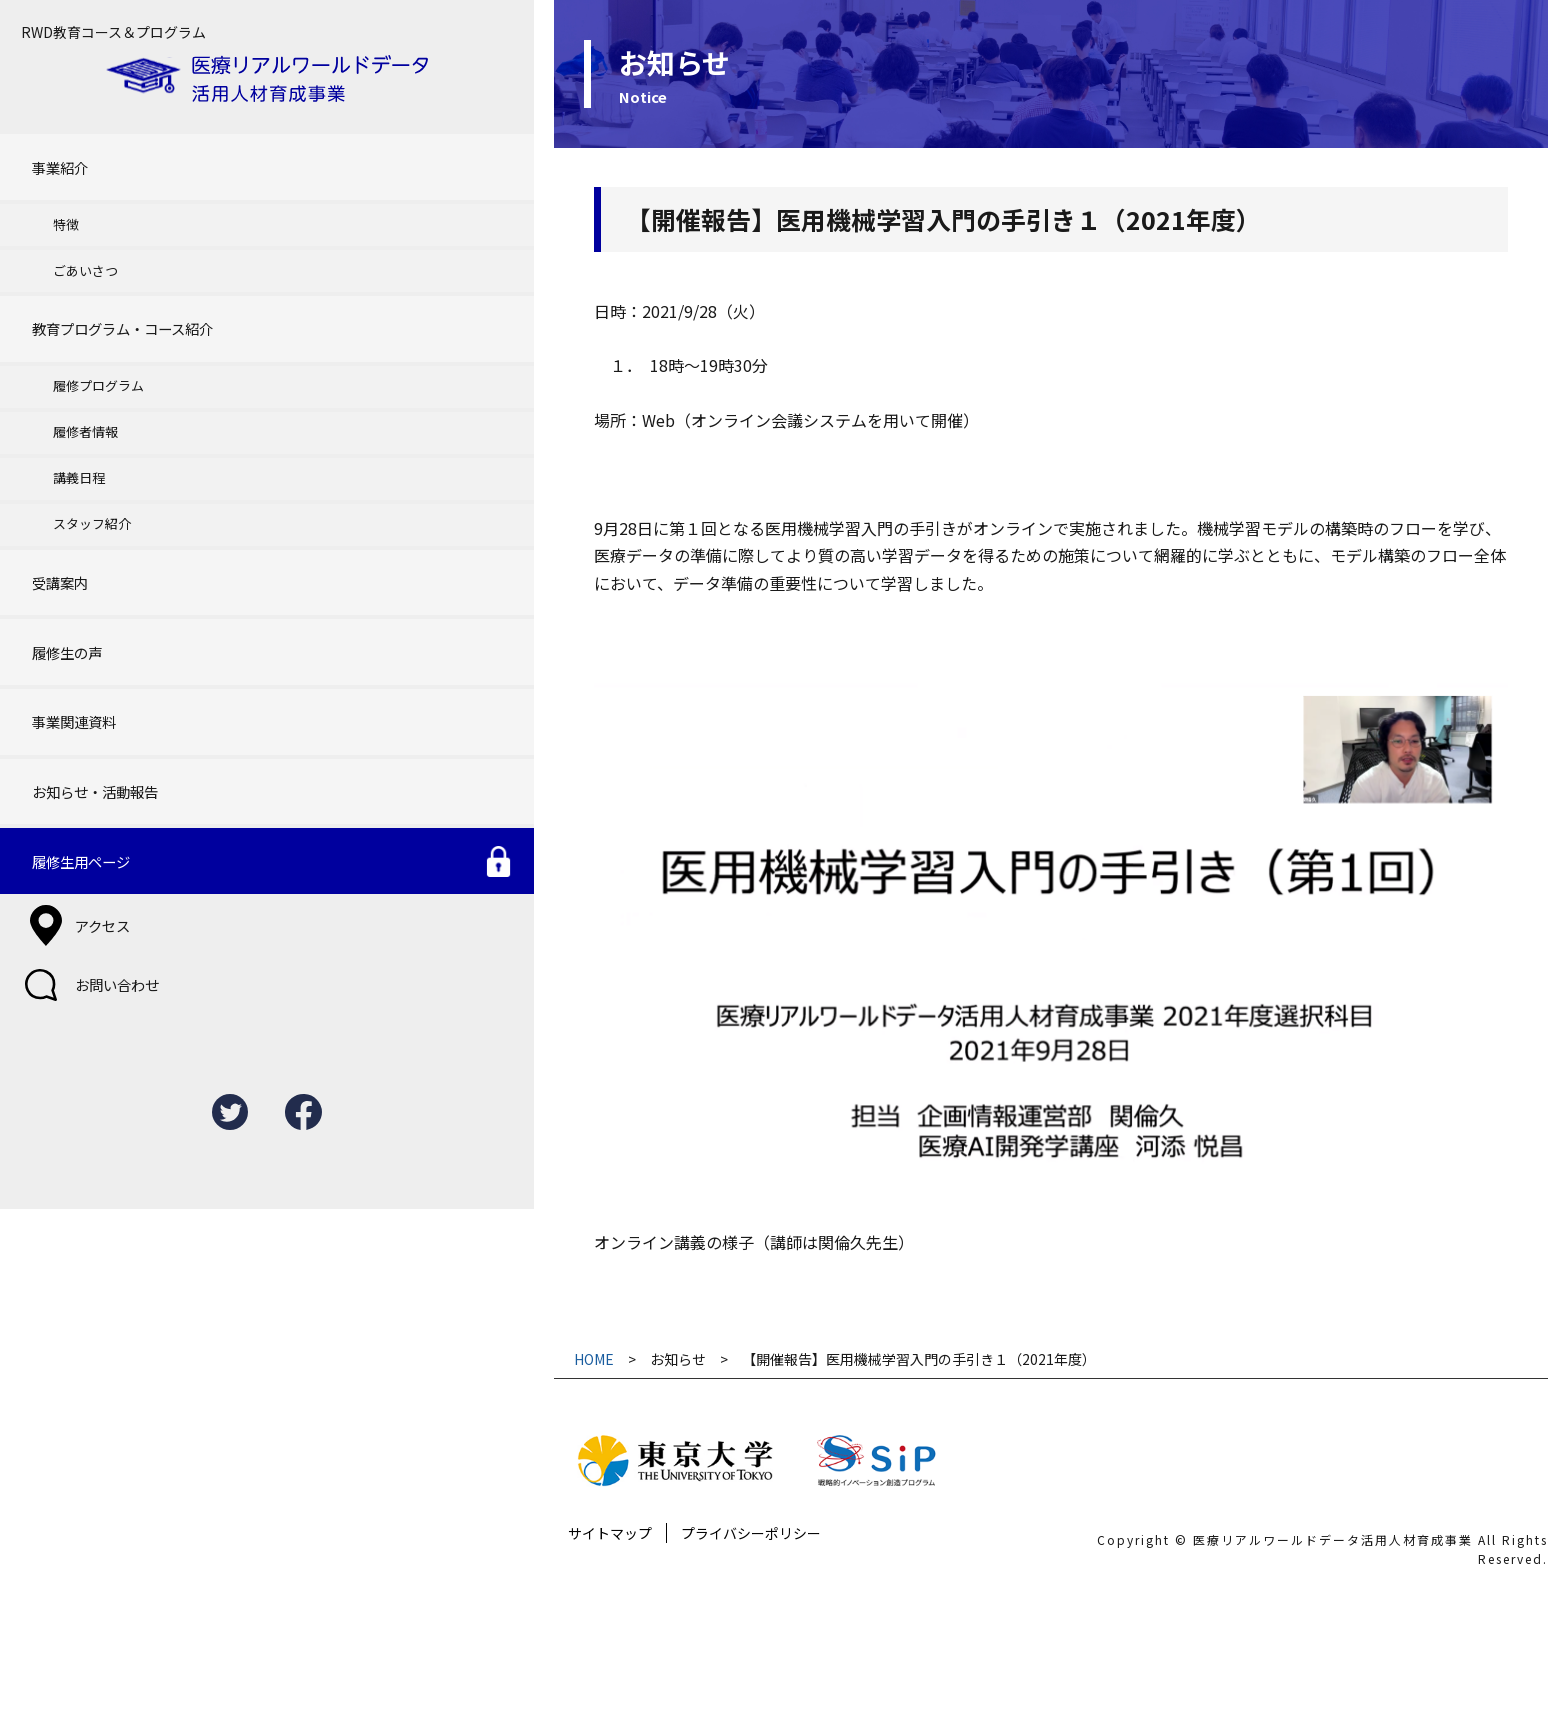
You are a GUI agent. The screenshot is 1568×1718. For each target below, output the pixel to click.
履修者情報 (68, 366)
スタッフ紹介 (75, 445)
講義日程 (62, 405)
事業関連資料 (67, 605)
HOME (424, 1489)
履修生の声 (59, 549)
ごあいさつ (68, 230)
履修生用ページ (74, 718)
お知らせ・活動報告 (89, 662)
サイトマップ (437, 1688)
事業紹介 (52, 142)
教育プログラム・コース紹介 (119, 278)
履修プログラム (81, 326)
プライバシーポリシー (578, 1688)
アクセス (79, 770)
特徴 (49, 190)
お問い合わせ (95, 819)
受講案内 (52, 493)
